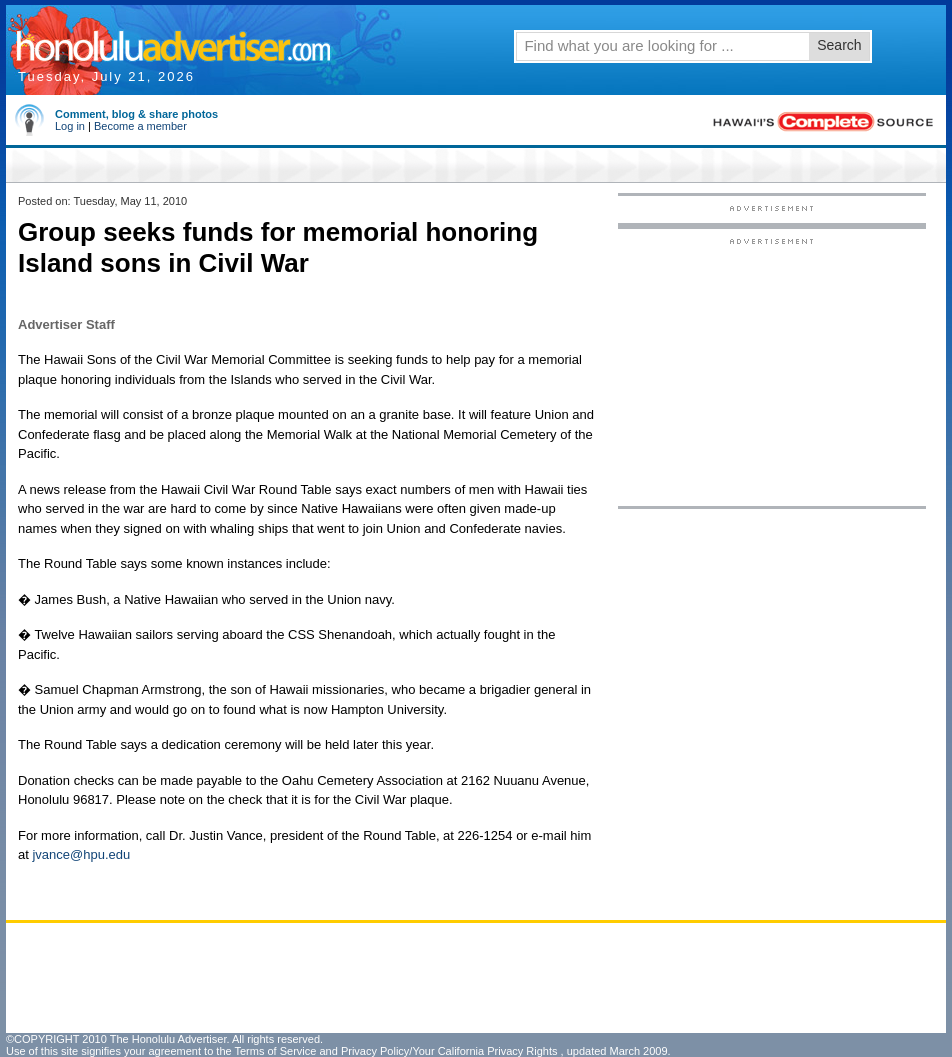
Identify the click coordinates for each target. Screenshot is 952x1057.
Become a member (140, 126)
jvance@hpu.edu (81, 854)
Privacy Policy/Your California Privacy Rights (449, 1051)
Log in (70, 126)
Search (839, 45)
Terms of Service (275, 1051)
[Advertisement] (772, 371)
